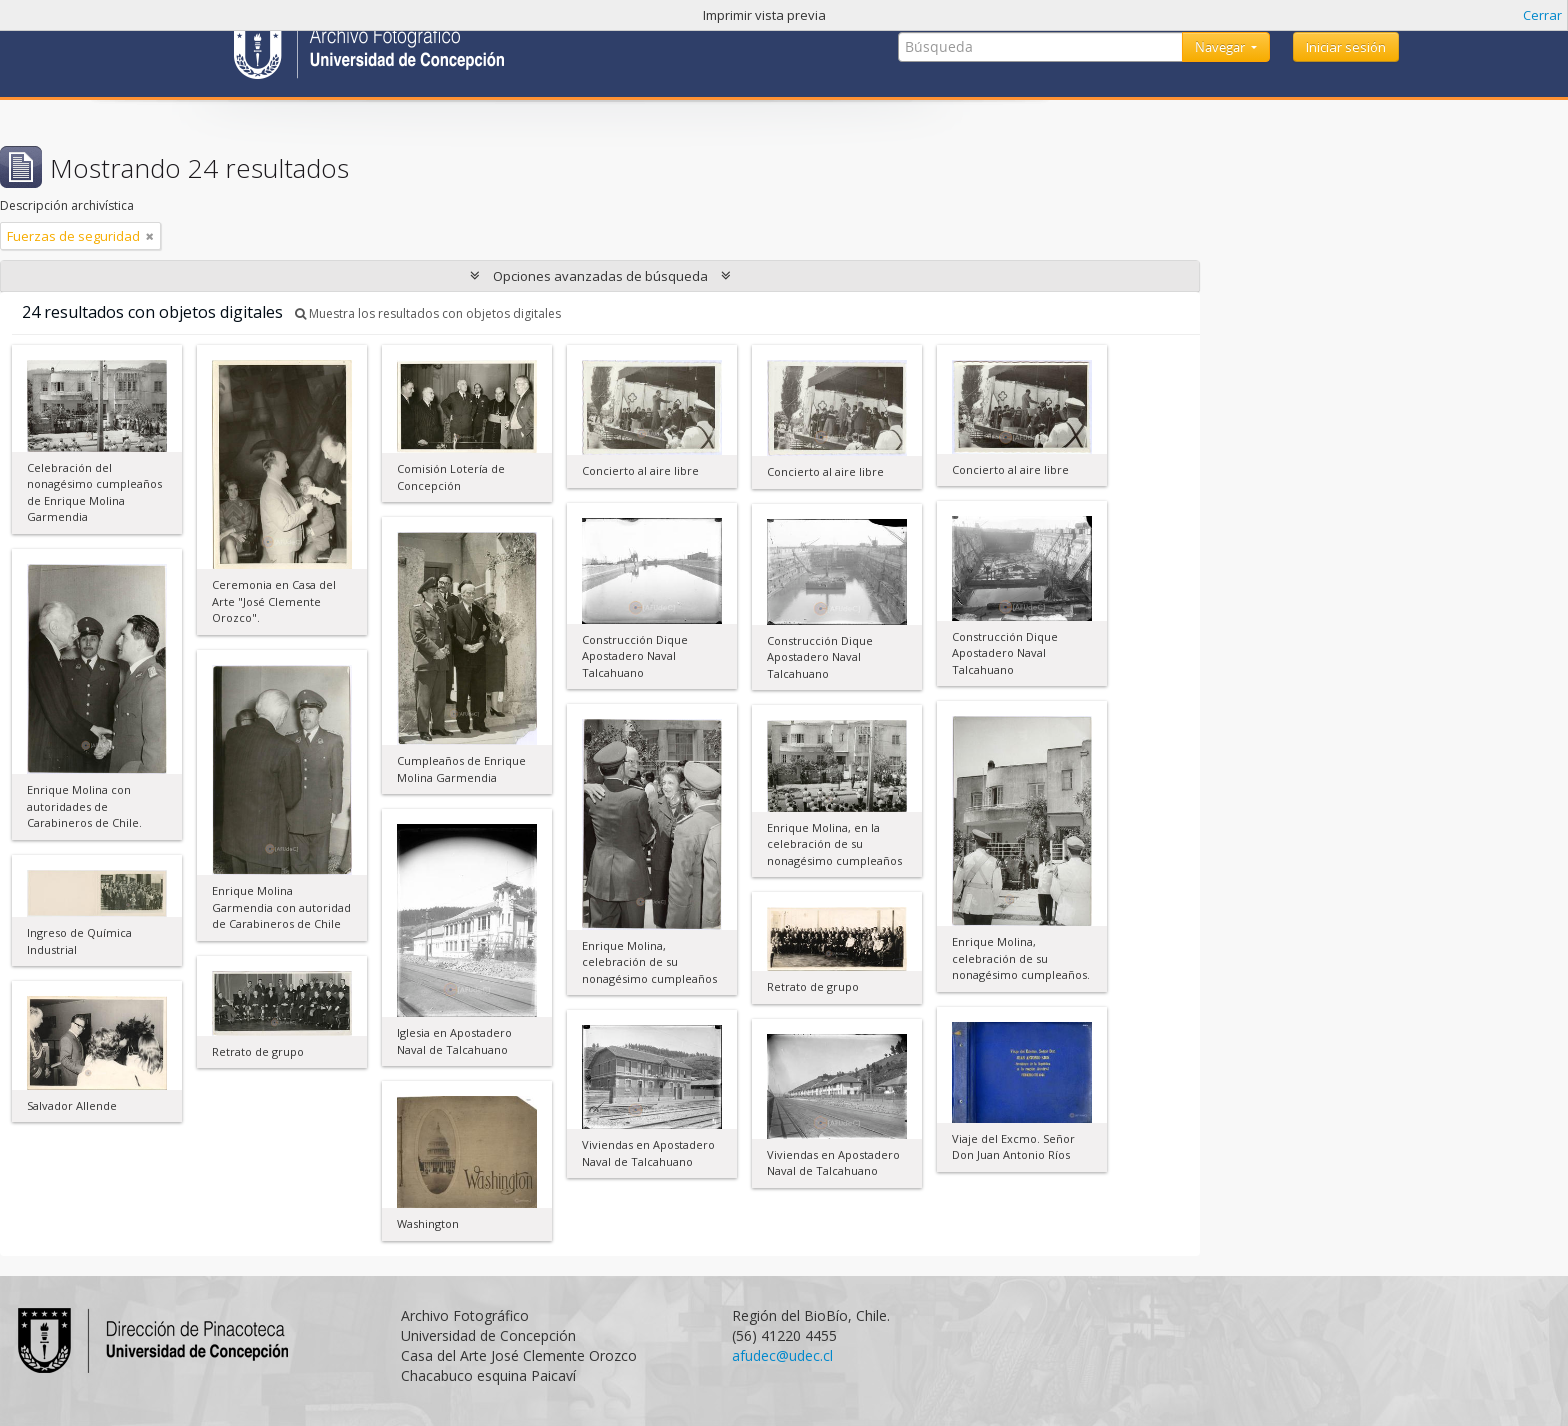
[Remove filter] (150, 236)
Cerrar (1542, 15)
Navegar (1221, 47)
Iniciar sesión (1346, 47)
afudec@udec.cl (782, 1355)
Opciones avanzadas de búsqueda (600, 276)
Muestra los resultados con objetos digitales (428, 313)
